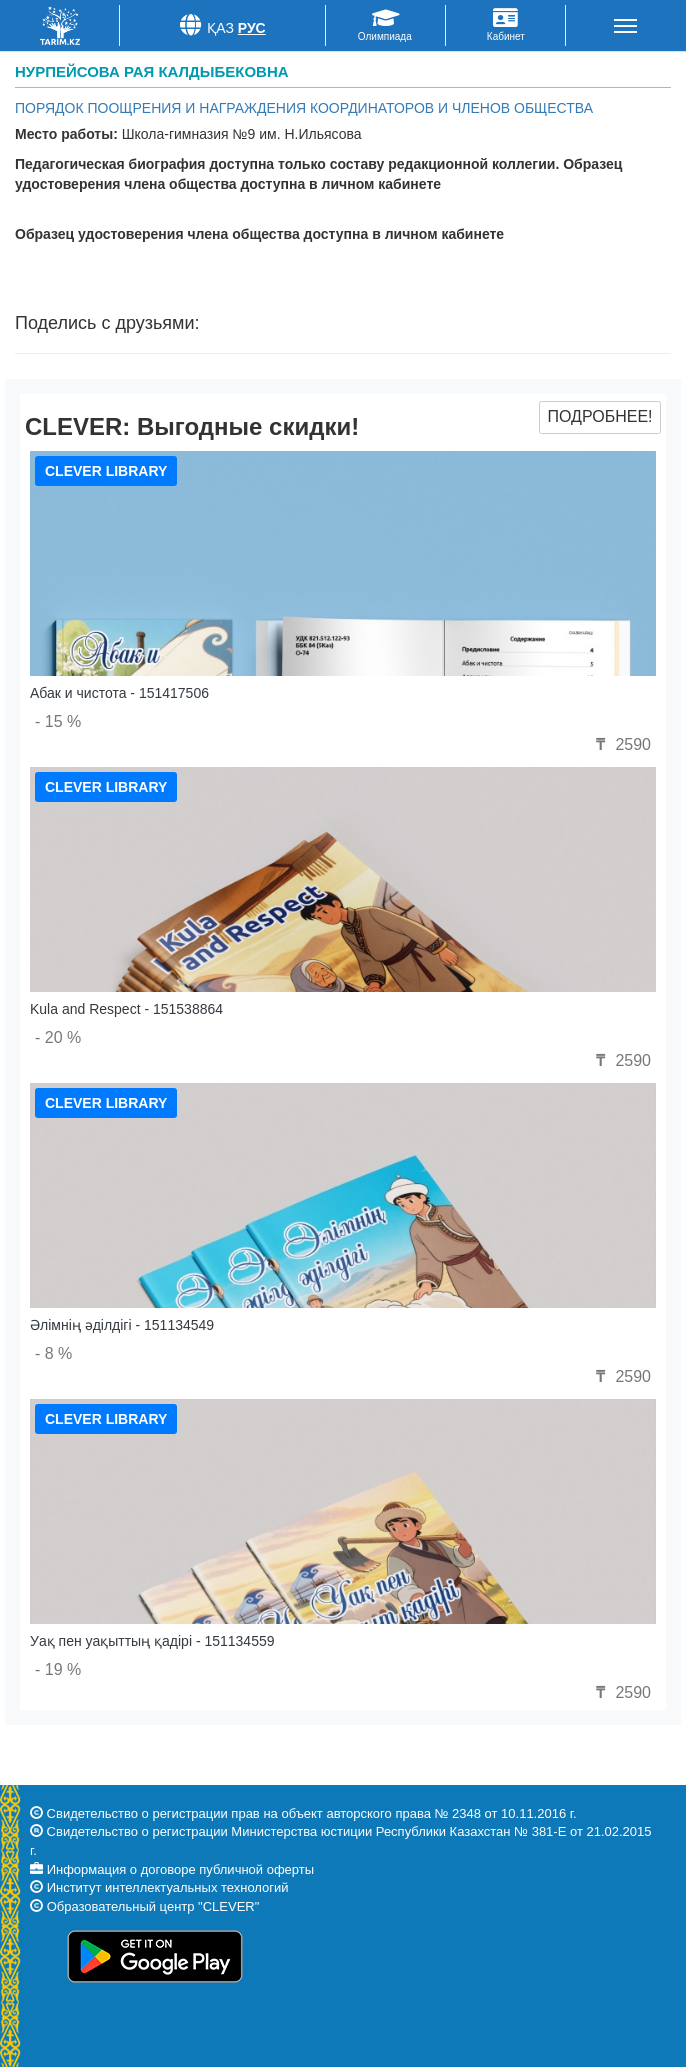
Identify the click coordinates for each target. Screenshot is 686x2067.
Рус (252, 28)
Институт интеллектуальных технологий (168, 1887)
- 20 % (58, 1037)
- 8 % (53, 1353)
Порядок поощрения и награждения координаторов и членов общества (304, 108)
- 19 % (58, 1669)
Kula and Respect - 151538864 (126, 1009)
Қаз (220, 28)
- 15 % (58, 721)
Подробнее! (599, 416)
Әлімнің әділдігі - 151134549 (122, 1325)
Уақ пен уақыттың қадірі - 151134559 (152, 1641)
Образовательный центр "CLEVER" (153, 1906)
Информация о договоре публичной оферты (180, 1869)
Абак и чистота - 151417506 (119, 693)
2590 (621, 744)
